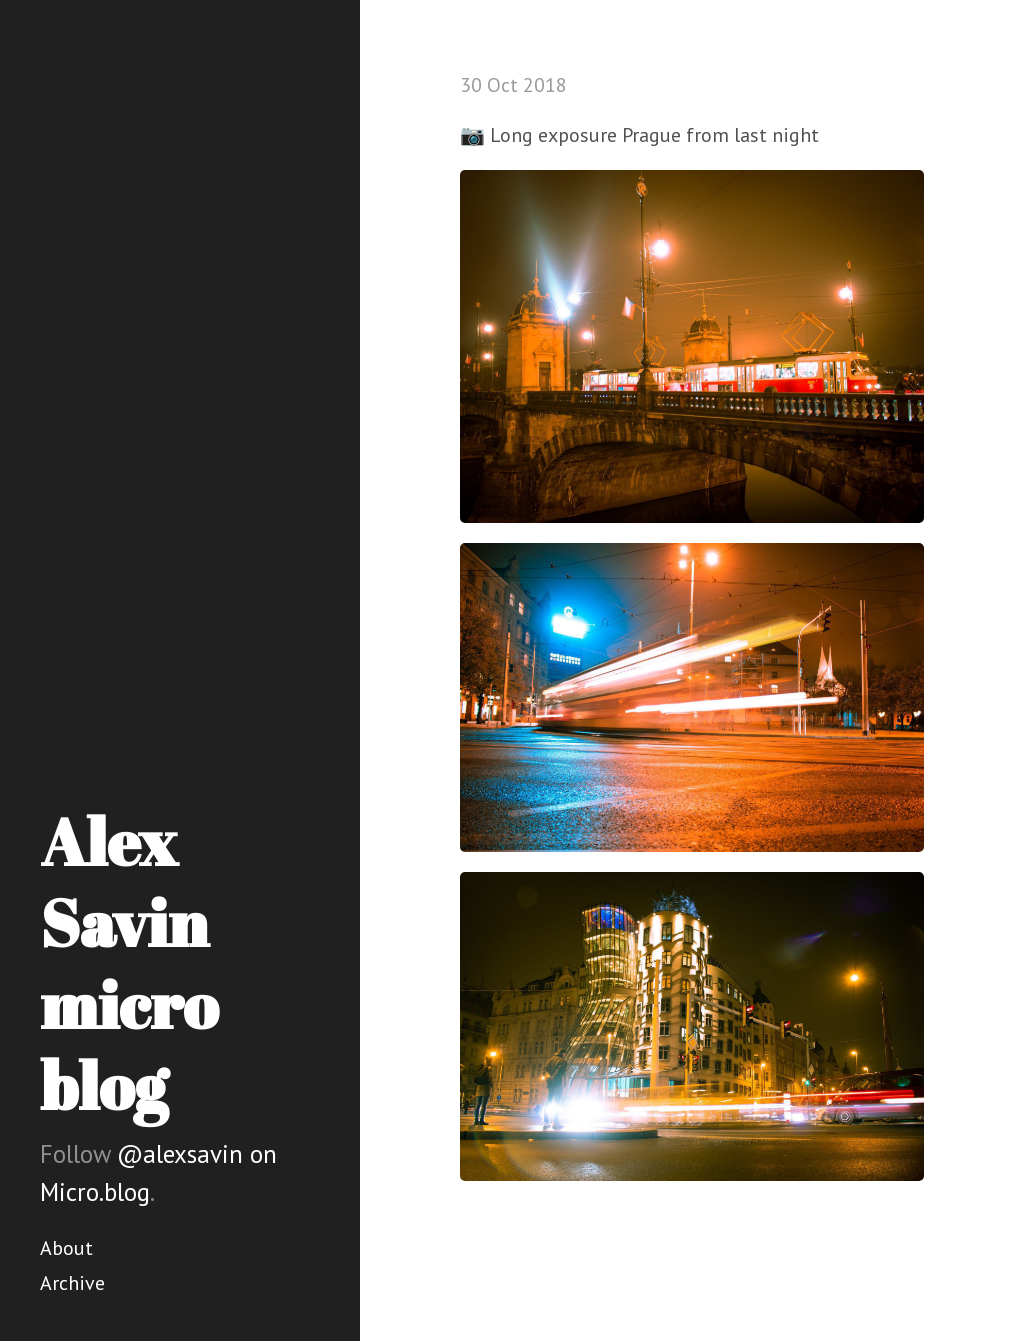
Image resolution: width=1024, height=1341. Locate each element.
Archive (72, 1283)
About (66, 1248)
